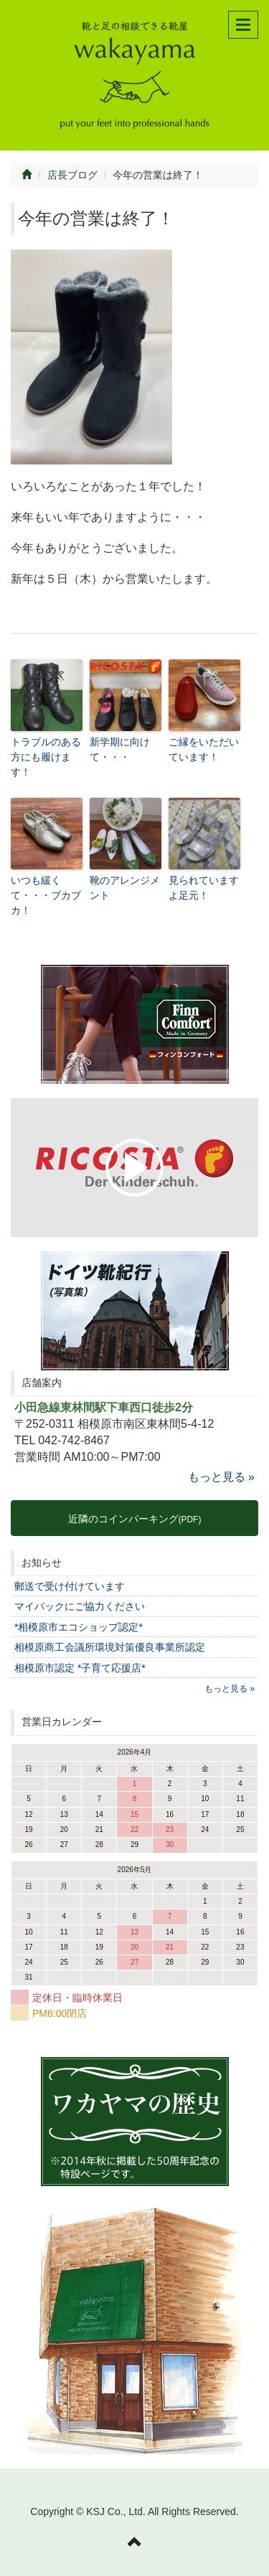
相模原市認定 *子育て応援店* (80, 1668)
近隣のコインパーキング (135, 1519)
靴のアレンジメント (125, 887)
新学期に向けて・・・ (120, 749)
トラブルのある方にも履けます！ (46, 757)
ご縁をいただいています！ (204, 749)
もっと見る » (221, 1477)
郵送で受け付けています (69, 1586)
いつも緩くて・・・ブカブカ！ (46, 895)
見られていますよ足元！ (204, 887)
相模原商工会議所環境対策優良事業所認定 (109, 1647)
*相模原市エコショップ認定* (78, 1627)
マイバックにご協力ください (79, 1606)
